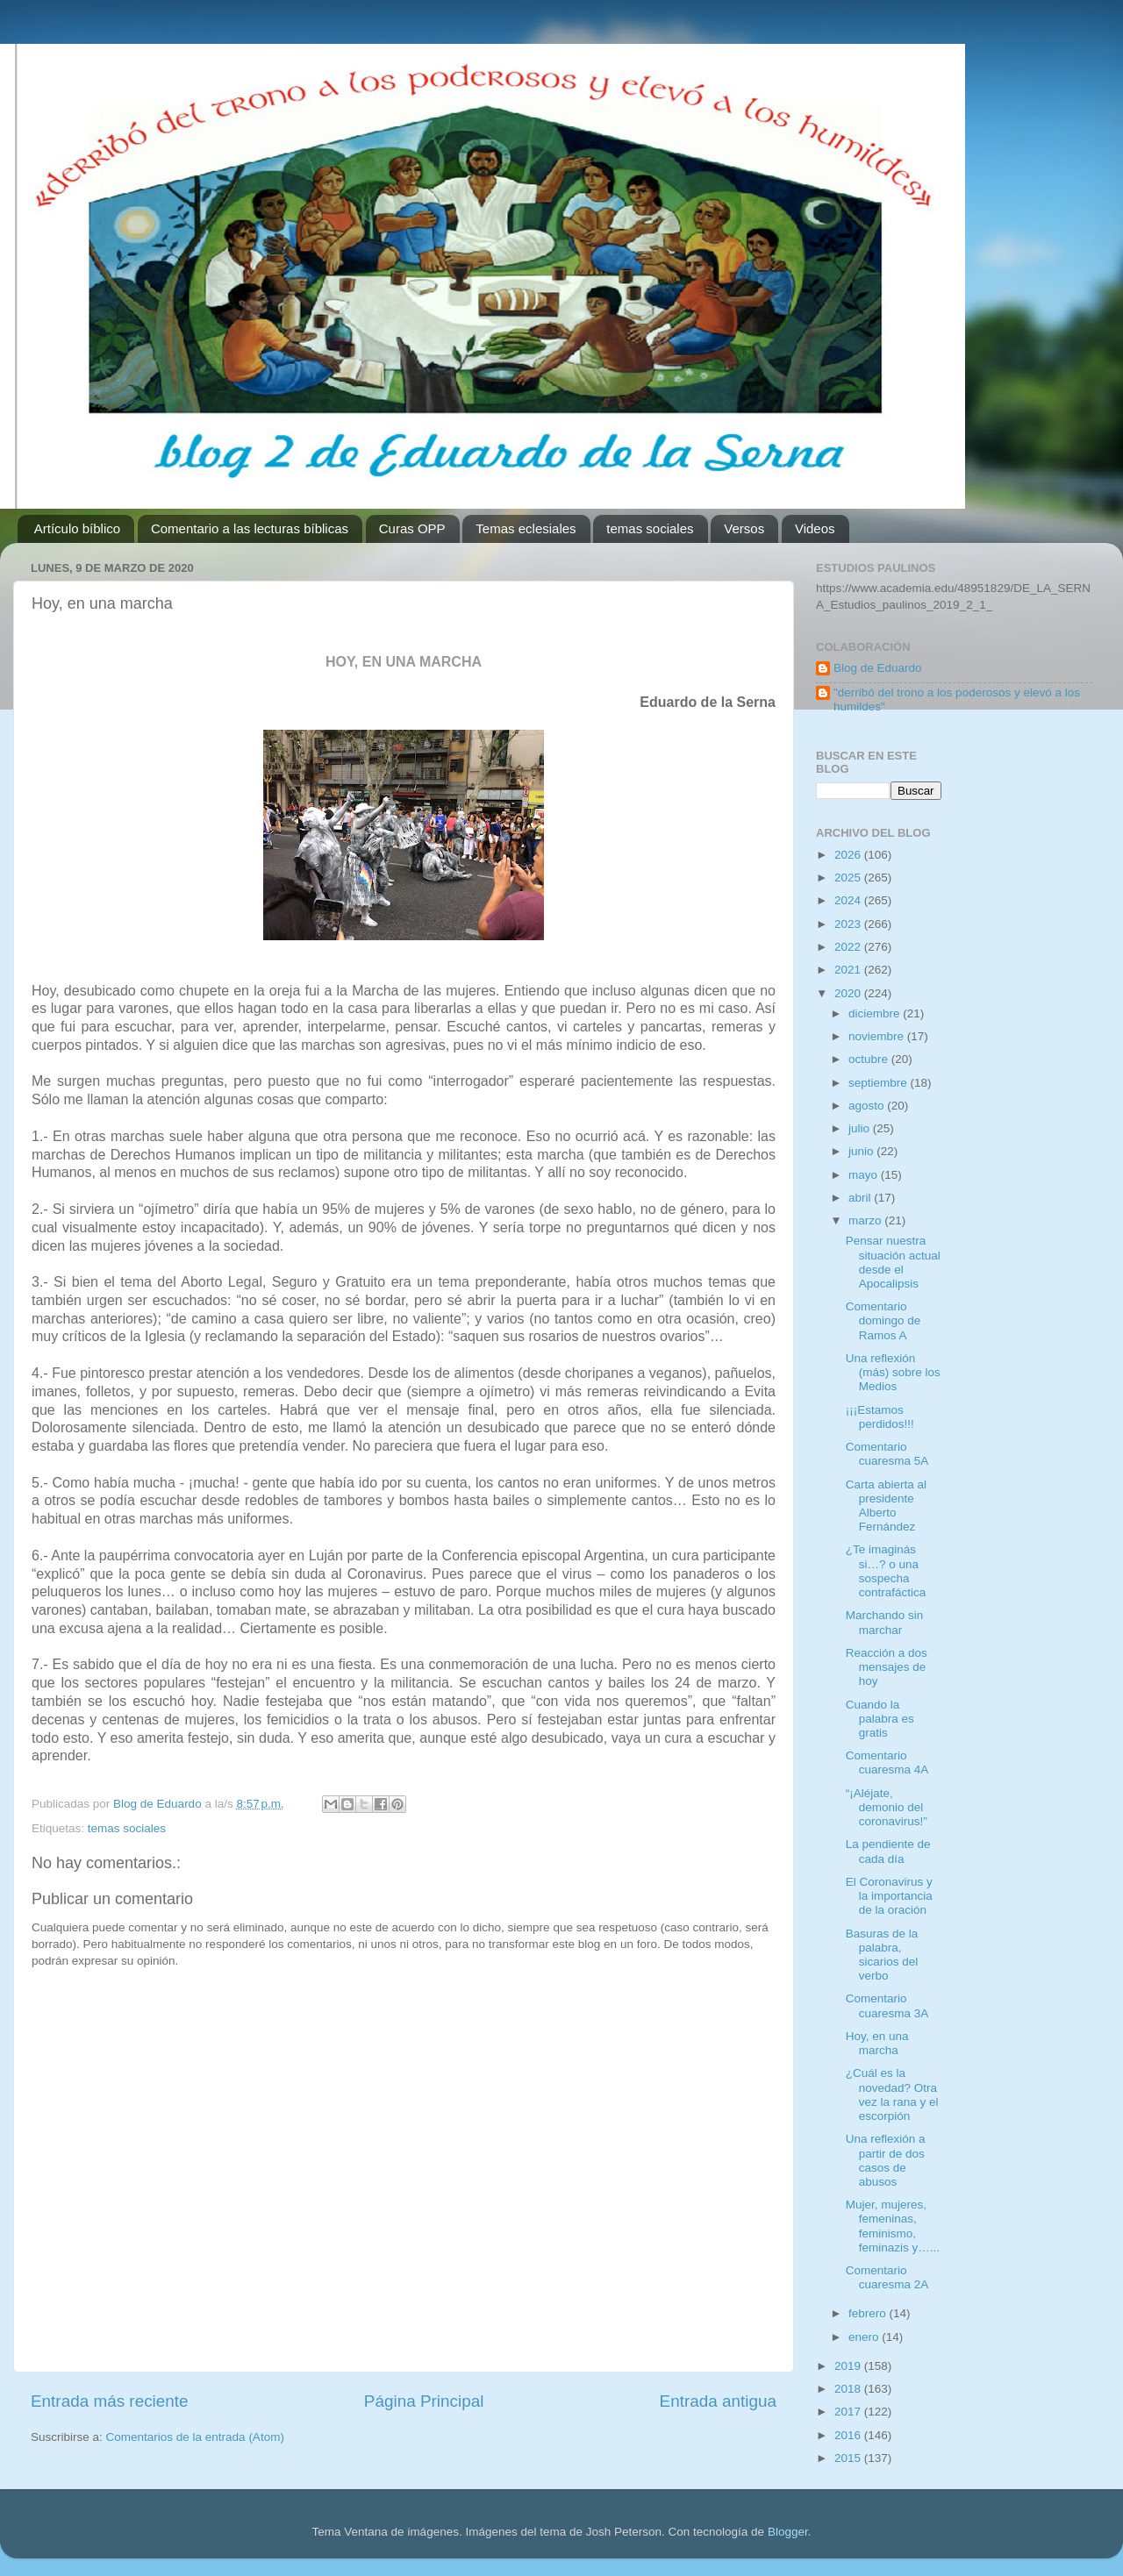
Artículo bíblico (77, 528)
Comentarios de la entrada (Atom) (195, 2437)
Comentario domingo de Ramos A (883, 1320)
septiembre (879, 1082)
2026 (849, 854)
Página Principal (424, 2401)
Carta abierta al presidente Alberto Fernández (886, 1506)
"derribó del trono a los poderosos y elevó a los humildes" (956, 699)
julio (860, 1128)
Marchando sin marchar (885, 1622)
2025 (849, 877)
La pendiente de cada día (888, 1851)
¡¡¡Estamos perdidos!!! (880, 1417)
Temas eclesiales (526, 528)
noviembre (877, 1036)
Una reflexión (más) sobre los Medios (893, 1372)
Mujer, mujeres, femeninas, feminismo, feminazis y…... (893, 2226)
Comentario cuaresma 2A (887, 2277)
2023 (849, 924)
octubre (869, 1059)
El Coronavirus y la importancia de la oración (889, 1895)
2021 (849, 969)
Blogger (788, 2531)
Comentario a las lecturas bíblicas (249, 528)
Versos (744, 528)
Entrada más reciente (110, 2401)
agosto (867, 1105)
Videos (815, 528)
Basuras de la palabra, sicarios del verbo (882, 1955)
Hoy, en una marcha (877, 2043)
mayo (864, 1174)
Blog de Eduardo (877, 667)
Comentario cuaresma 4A (887, 1762)
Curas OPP (412, 528)
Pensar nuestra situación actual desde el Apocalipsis (893, 1262)
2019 (849, 2366)
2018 (849, 2388)
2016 (849, 2435)
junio (862, 1151)
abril (861, 1197)
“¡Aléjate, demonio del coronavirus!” (886, 1807)
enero (865, 2337)
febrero (869, 2313)
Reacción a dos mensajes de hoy (886, 1667)
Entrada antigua (718, 2401)
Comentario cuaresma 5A (887, 1453)
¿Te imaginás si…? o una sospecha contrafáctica (886, 1571)
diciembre (875, 1013)
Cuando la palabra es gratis (880, 1718)
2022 (849, 946)
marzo (866, 1220)
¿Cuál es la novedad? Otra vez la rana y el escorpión (892, 2094)
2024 (849, 900)
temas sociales (649, 528)
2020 (849, 993)
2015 (849, 2458)
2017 (849, 2411)
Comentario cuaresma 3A (887, 2005)
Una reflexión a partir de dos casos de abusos (886, 2160)
